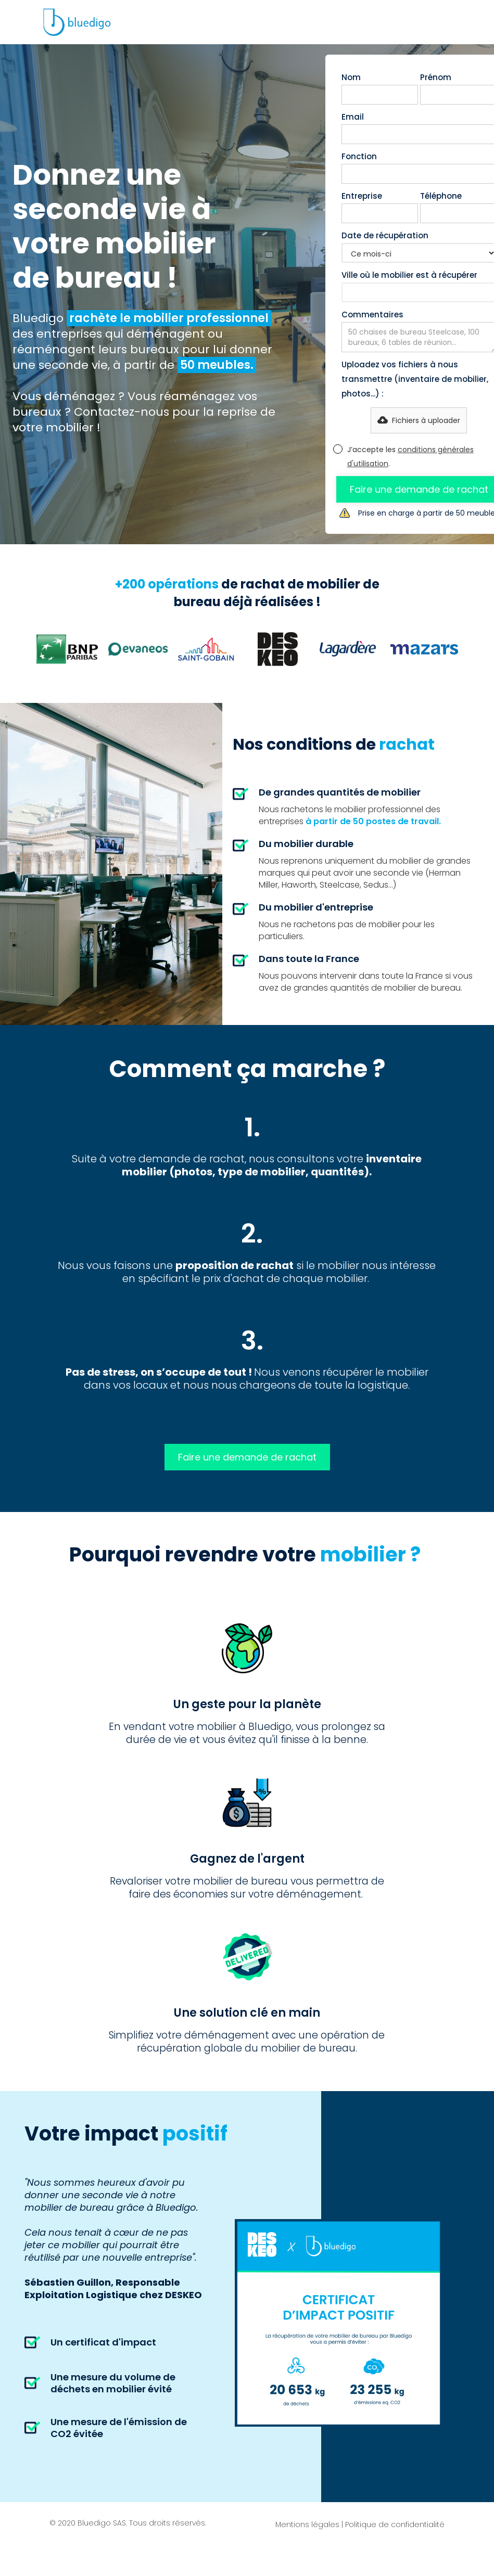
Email (352, 116)
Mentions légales (307, 2524)
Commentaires (372, 314)
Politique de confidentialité (395, 2524)
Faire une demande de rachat (247, 1457)
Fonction (359, 156)
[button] (419, 420)
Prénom (435, 77)
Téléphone (441, 195)
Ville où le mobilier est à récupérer (409, 275)
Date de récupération (384, 235)
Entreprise (361, 195)
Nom (351, 77)
